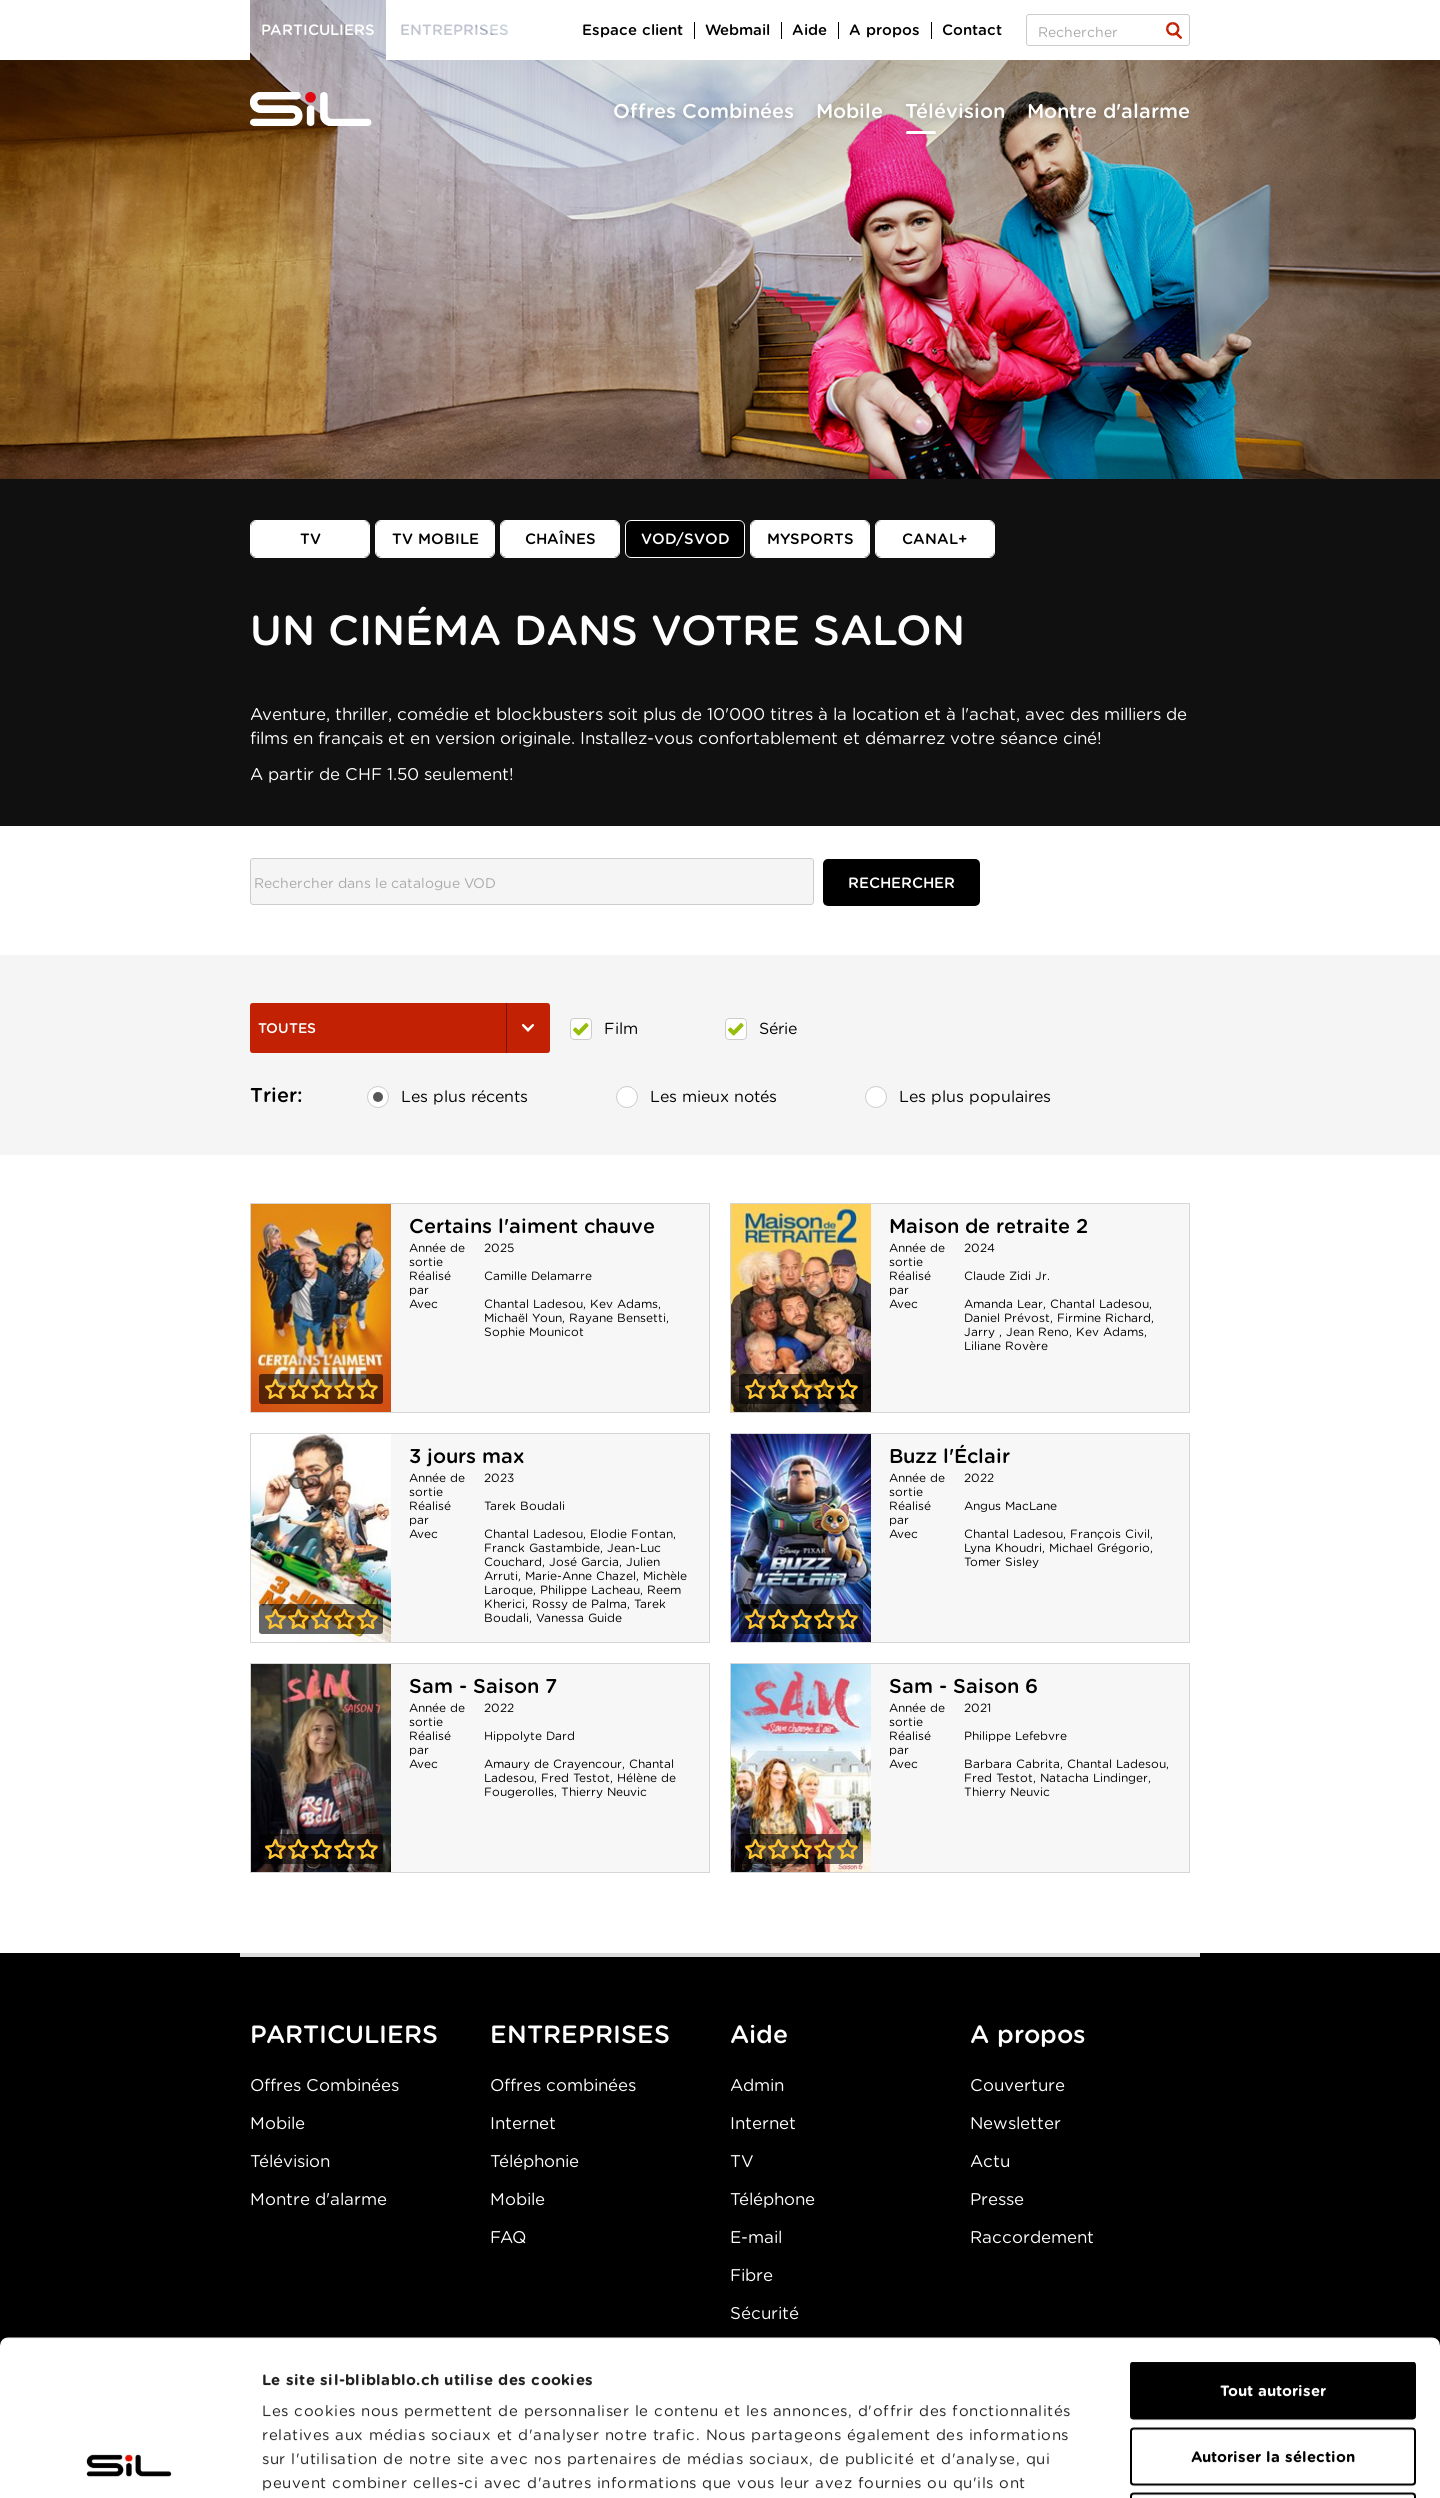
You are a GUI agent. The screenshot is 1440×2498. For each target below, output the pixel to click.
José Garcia (584, 1561)
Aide (809, 30)
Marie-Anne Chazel (580, 1575)
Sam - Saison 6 (963, 1686)
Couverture (1017, 2085)
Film (604, 1029)
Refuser (1273, 2367)
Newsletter (1015, 2123)
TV (310, 539)
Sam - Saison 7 (483, 1686)
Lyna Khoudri (1003, 1547)
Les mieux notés (696, 1097)
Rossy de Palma (579, 1603)
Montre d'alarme (1108, 111)
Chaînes (560, 539)
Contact (972, 30)
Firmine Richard (1104, 1317)
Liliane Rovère (1006, 1345)
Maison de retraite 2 (988, 1226)
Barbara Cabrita (1012, 1763)
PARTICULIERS (344, 2034)
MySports (810, 539)
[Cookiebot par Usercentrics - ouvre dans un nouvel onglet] (129, 2459)
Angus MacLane (1010, 1505)
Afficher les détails (1126, 2459)
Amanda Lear (1003, 1303)
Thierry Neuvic (604, 1791)
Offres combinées (563, 2085)
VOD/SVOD (685, 539)
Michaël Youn (523, 1317)
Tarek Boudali (524, 1505)
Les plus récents (447, 1097)
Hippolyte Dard (529, 1735)
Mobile (849, 111)
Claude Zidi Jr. (1007, 1275)
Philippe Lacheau (590, 1589)
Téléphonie (534, 2161)
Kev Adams (624, 1303)
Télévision (955, 111)
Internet (523, 2123)
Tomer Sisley (1001, 1561)
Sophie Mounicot (534, 1331)
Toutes (400, 1028)
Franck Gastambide (542, 1547)
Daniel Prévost (1007, 1317)
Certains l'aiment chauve (532, 1226)
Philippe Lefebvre (1015, 1735)
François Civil (1110, 1533)
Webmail (737, 30)
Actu (990, 2161)
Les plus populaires (958, 1097)
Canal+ (935, 539)
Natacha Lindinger (1094, 1777)
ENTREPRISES (580, 2034)
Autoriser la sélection (1273, 2302)
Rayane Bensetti (617, 1317)
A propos (884, 30)
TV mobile (435, 539)
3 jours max (466, 1456)
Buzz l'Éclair (949, 1456)
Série (761, 1029)
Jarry (981, 1331)
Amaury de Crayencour (553, 1763)
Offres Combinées (703, 111)
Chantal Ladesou (533, 1303)
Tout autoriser (1273, 2236)
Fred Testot (575, 1777)
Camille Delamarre (538, 1275)
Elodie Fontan (631, 1533)
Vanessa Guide (579, 1617)
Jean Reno (1037, 1331)
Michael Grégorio (1099, 1547)
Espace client (632, 30)
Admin (757, 2085)
